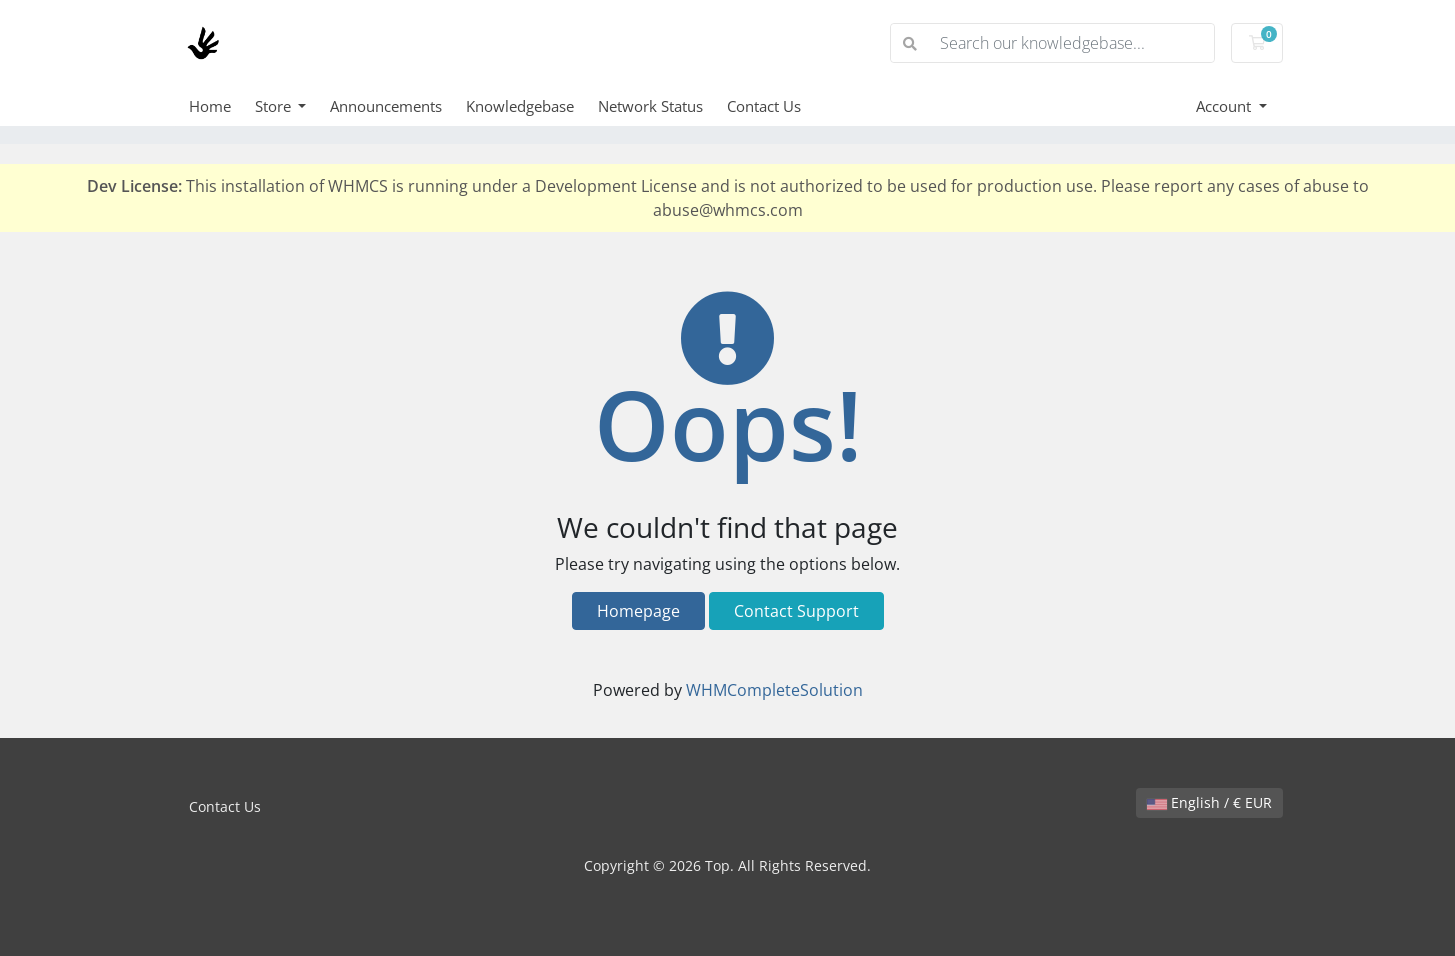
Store (275, 106)
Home (210, 106)
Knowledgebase (520, 106)
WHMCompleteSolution (774, 690)
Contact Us (764, 106)
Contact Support (796, 611)
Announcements (386, 106)
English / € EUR (1209, 802)
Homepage (638, 611)
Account (1225, 106)
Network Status (650, 106)
